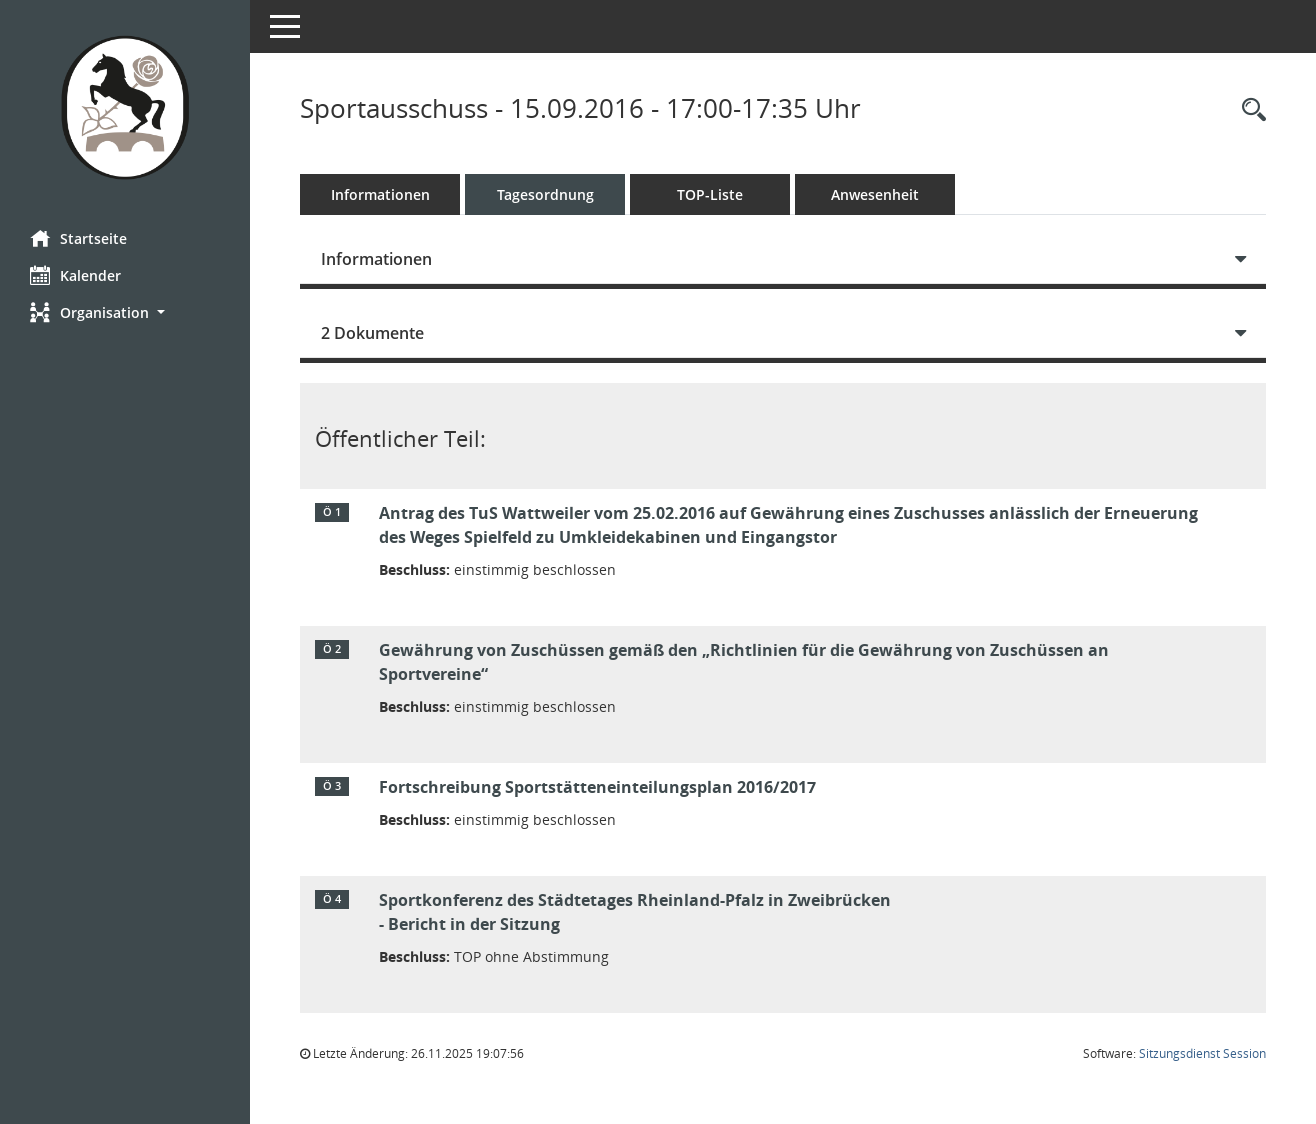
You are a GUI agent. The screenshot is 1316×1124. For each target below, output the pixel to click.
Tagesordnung (545, 194)
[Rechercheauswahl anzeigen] (1249, 110)
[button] (125, 312)
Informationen (380, 194)
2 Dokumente (372, 333)
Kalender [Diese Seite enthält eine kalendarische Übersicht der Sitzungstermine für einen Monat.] (75, 275)
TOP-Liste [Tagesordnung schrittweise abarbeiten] (710, 194)
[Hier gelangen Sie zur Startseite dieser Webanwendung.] (125, 107)
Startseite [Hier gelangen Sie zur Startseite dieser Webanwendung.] (78, 238)
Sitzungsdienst (1202, 1053)
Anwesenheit (875, 194)
